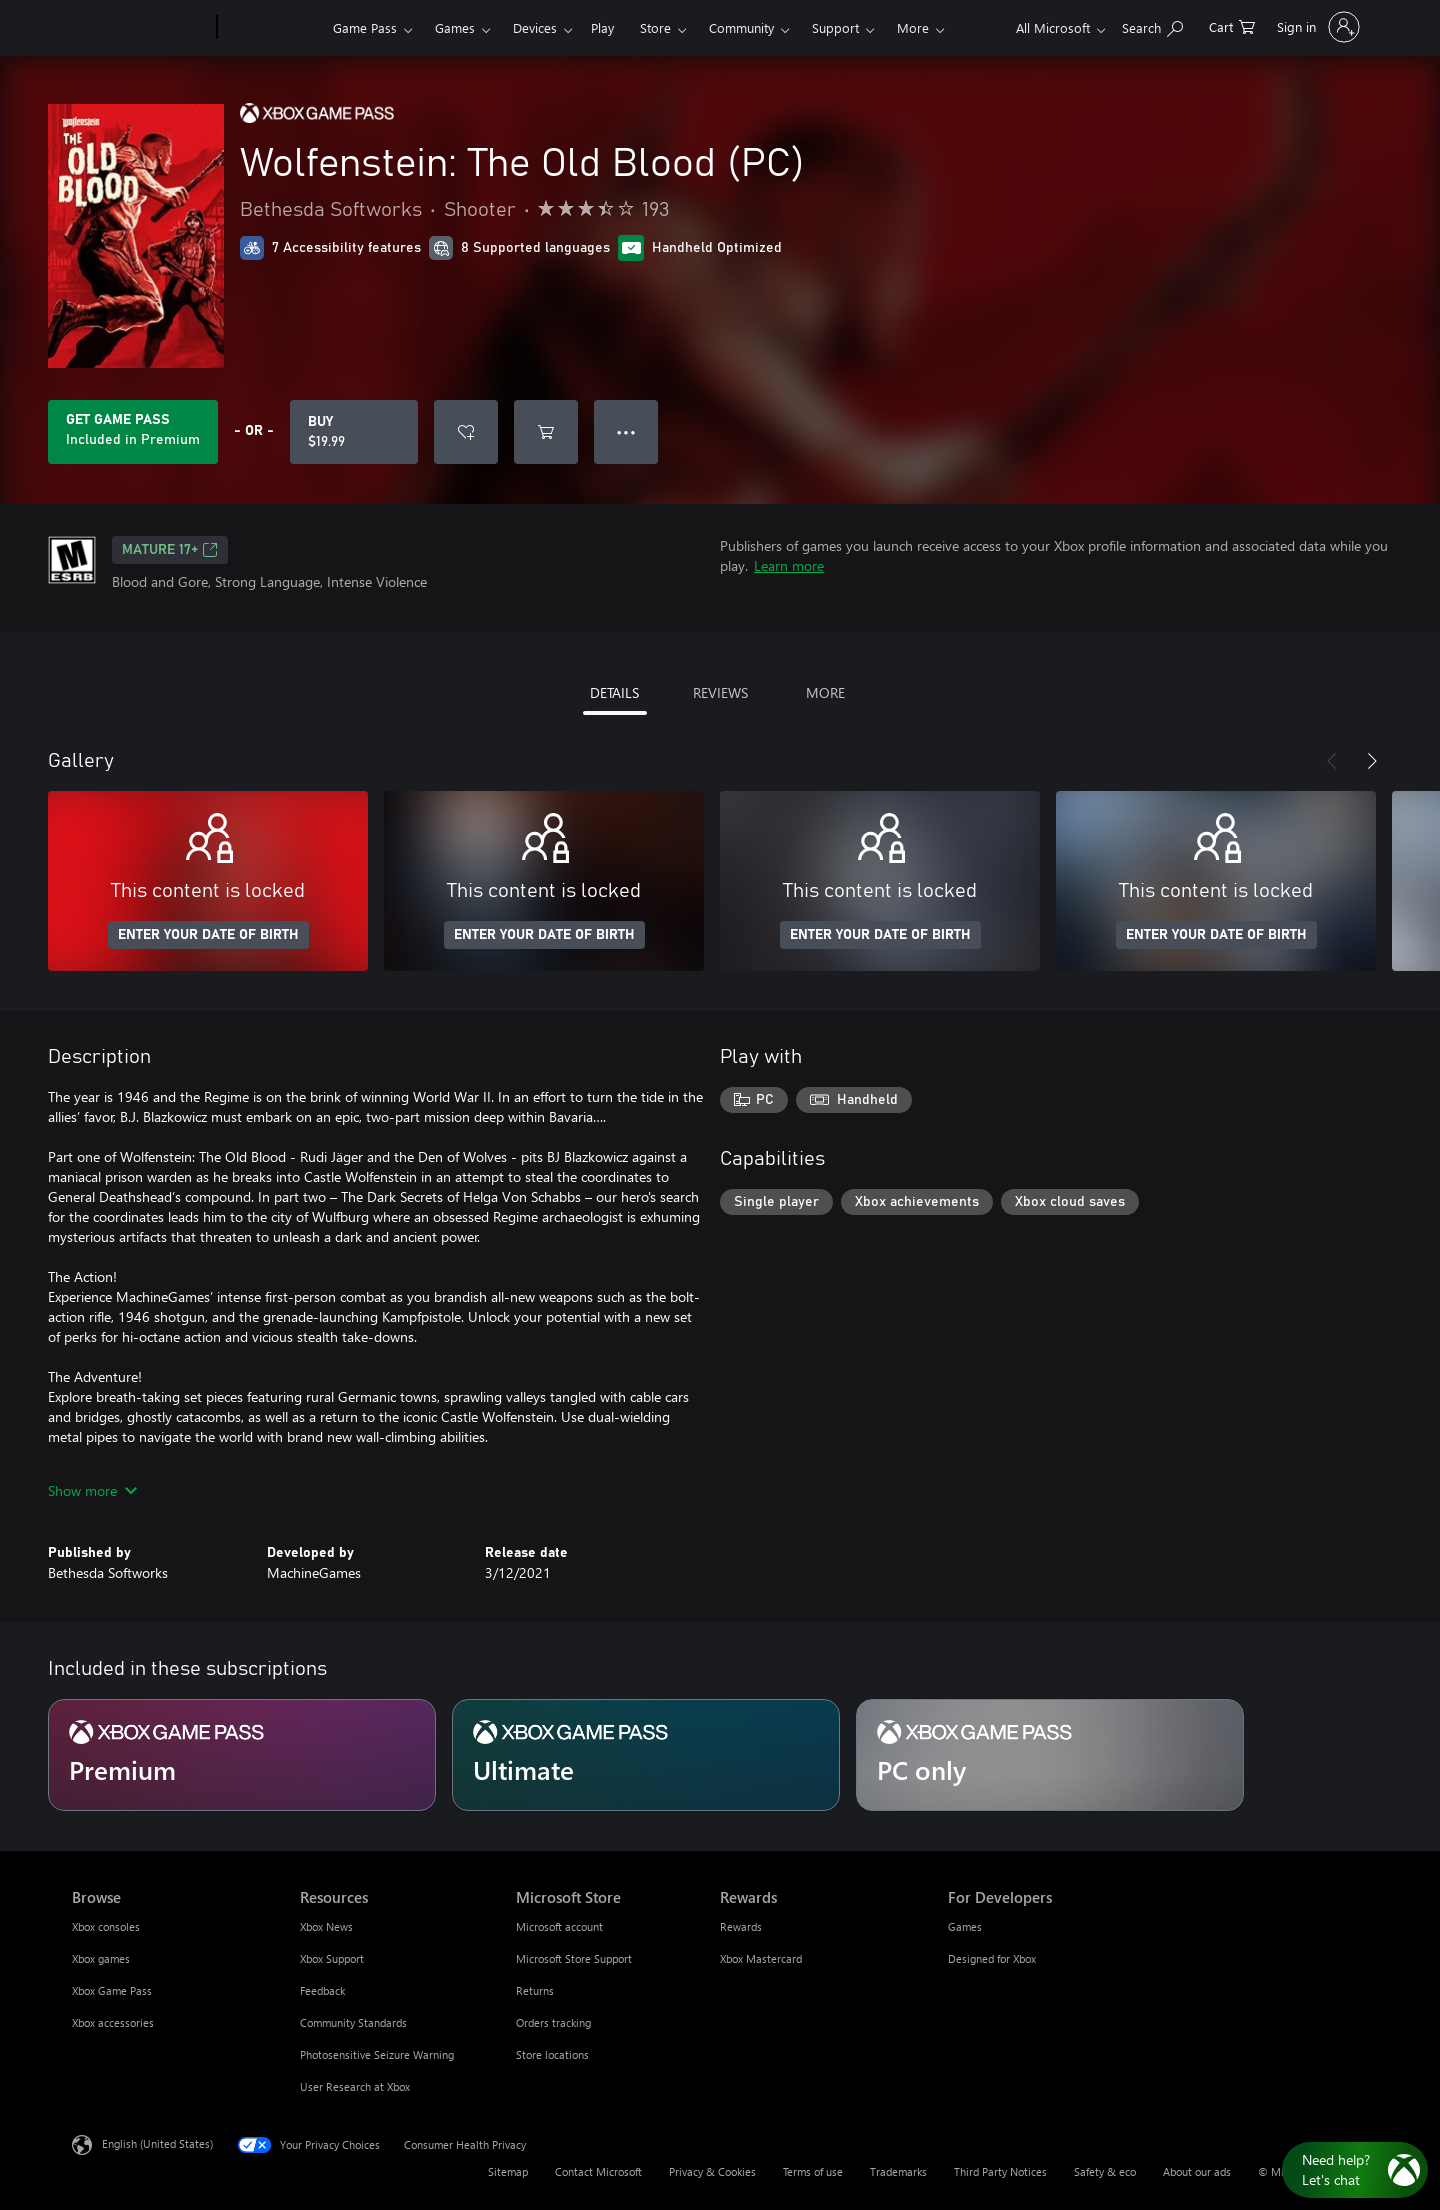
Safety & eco (1105, 2171)
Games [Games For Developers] (965, 1926)
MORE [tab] (825, 692)
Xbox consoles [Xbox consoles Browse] (106, 1926)
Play (602, 27)
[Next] (1372, 761)
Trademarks (898, 2171)
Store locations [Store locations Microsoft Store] (552, 2054)
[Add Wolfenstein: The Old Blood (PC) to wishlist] (466, 432)
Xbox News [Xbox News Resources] (326, 1926)
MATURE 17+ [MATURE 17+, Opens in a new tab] (170, 550)
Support (835, 27)
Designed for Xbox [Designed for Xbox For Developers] (992, 1958)
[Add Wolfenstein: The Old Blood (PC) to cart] (546, 432)
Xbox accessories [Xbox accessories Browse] (113, 2022)
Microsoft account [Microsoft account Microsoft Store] (559, 1926)
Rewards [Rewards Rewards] (741, 1926)
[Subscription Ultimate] (646, 1755)
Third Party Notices (1000, 2171)
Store (655, 27)
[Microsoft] (140, 28)
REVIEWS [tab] (720, 692)
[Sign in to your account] (1316, 27)
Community (741, 27)
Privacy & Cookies (712, 2171)
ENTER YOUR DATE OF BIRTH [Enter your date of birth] (208, 935)
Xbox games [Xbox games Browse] (101, 1958)
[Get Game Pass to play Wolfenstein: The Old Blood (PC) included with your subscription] (133, 432)
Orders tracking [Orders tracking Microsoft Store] (553, 2022)
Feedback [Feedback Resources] (322, 1990)
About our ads (1197, 2171)
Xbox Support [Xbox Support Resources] (332, 1958)
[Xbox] (272, 28)
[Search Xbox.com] (1152, 25)
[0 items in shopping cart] (1232, 25)
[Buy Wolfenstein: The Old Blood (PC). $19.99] (354, 432)
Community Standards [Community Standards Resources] (353, 2022)
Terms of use (813, 2171)
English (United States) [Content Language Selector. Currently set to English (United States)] (157, 2143)
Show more (92, 1490)
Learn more (789, 565)
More (913, 27)
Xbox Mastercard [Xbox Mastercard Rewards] (761, 1958)
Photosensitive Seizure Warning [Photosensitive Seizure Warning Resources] (377, 2054)
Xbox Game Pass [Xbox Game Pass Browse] (112, 1990)
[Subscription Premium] (242, 1755)
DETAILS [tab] (614, 692)
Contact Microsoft (598, 2171)
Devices (535, 27)
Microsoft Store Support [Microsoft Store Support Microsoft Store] (574, 1958)
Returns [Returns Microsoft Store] (535, 1990)
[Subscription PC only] (1050, 1755)
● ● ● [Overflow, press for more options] (626, 431)
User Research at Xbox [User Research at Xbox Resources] (355, 2086)
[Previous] (1332, 761)
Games (455, 27)
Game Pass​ (365, 27)
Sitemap (508, 2171)
